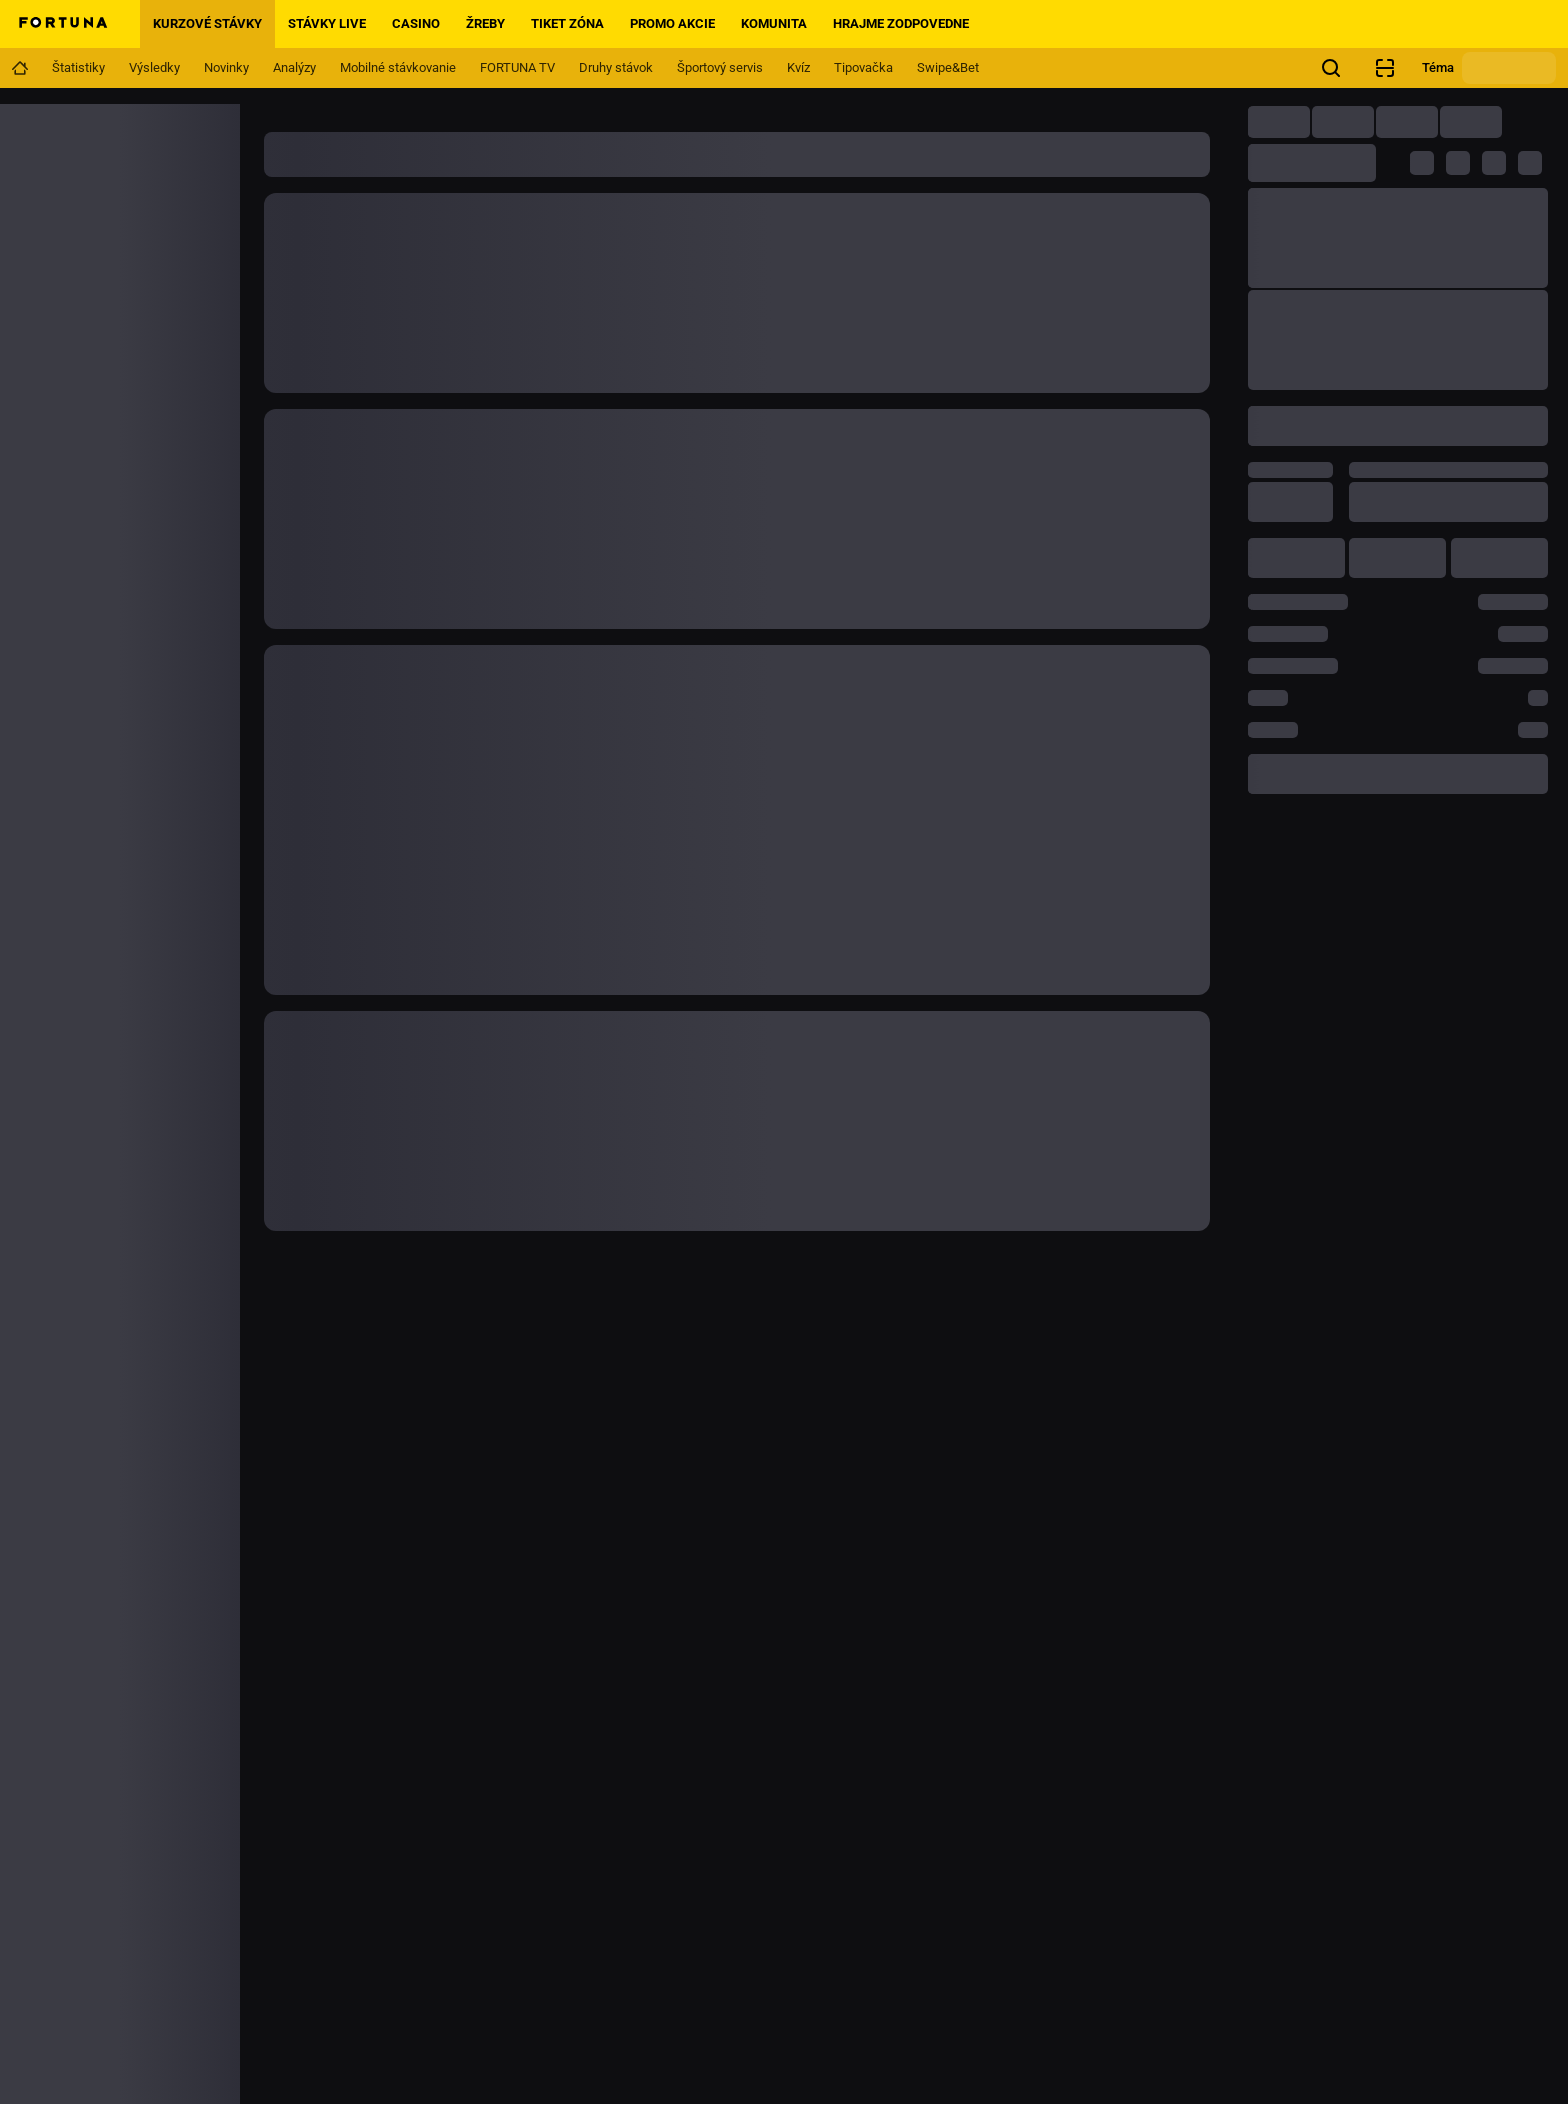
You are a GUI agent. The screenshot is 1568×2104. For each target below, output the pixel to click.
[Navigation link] (20, 68)
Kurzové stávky (207, 23)
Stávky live (327, 23)
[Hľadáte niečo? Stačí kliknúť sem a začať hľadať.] (1331, 68)
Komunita (774, 23)
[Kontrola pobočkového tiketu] (1385, 68)
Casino (416, 23)
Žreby (485, 23)
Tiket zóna (567, 23)
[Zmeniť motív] (1509, 68)
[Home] (62, 24)
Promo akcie (672, 23)
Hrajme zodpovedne (901, 23)
